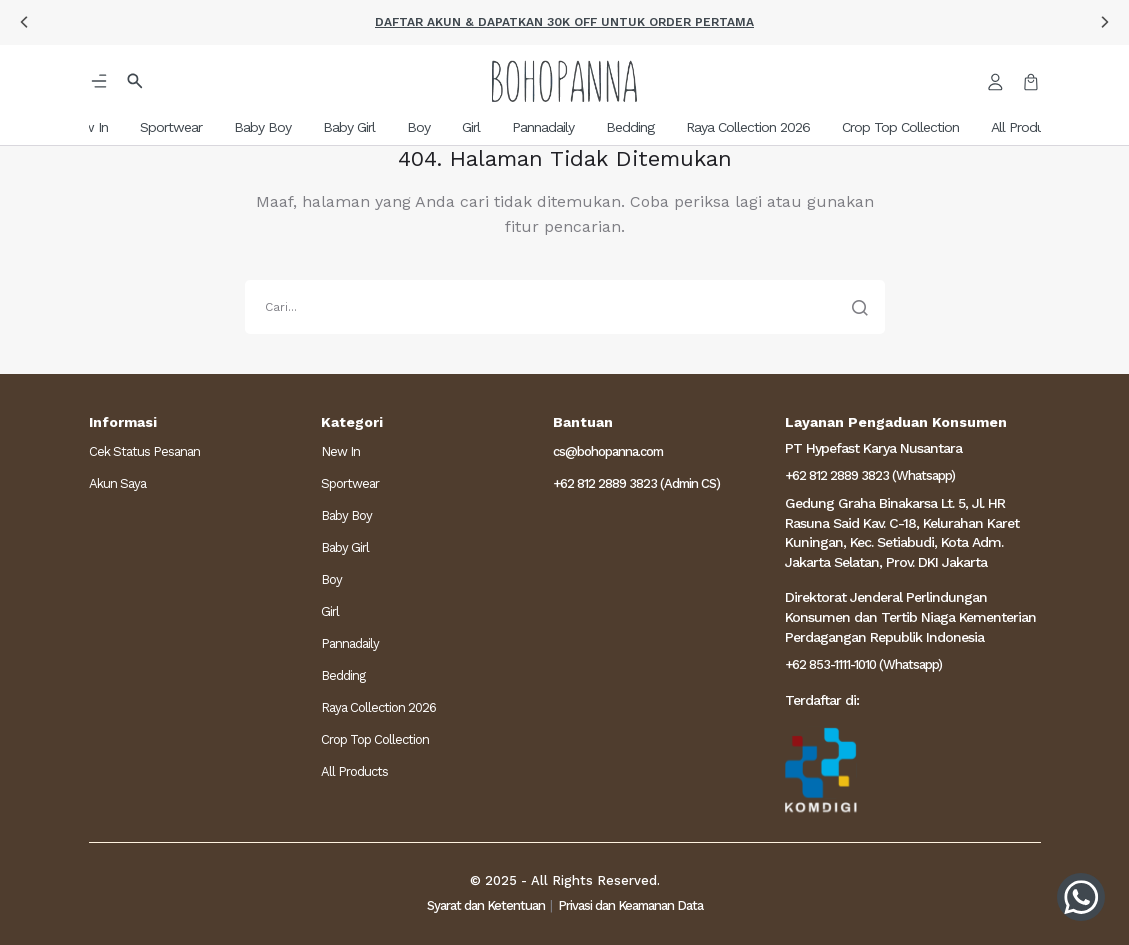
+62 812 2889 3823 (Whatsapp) (870, 475)
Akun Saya (117, 483)
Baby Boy (346, 515)
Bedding (343, 675)
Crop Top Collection (375, 739)
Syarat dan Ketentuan (486, 905)
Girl (330, 611)
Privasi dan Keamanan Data (630, 905)
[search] (565, 307)
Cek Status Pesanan (144, 451)
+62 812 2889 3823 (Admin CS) (636, 483)
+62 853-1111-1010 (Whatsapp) (863, 664)
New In (340, 451)
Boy (331, 579)
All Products (354, 771)
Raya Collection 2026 (378, 707)
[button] (24, 22)
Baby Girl (345, 547)
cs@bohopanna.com (608, 451)
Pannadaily (350, 643)
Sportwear (350, 483)
